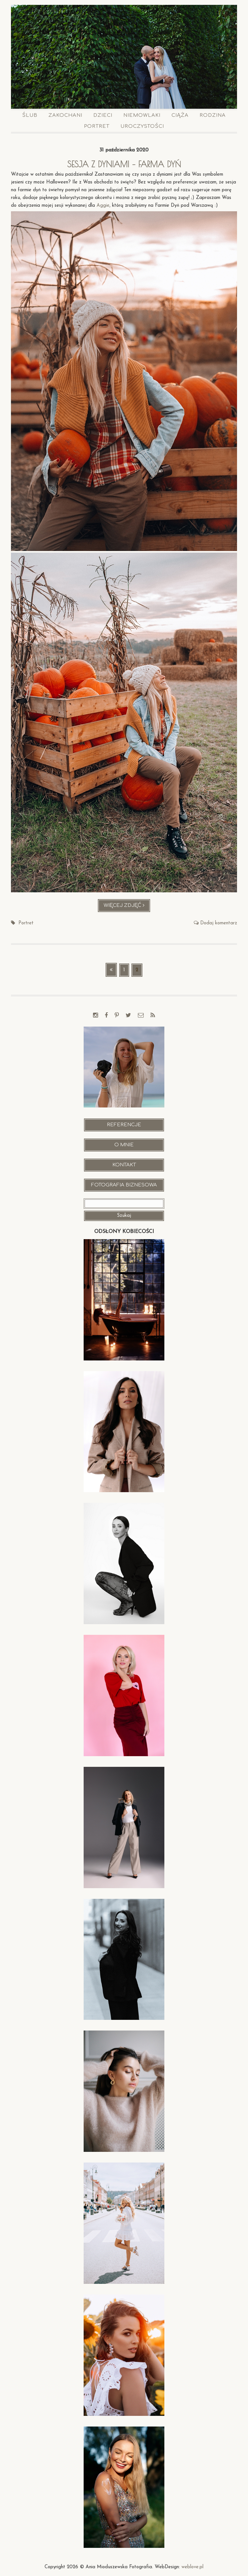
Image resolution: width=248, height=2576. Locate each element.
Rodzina (213, 115)
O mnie (124, 1145)
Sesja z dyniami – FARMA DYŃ (124, 164)
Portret (96, 126)
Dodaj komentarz (218, 923)
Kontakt (124, 1165)
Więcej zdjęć (127, 907)
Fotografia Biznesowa (124, 1185)
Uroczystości (142, 126)
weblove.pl (192, 2567)
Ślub (29, 115)
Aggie (103, 205)
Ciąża (180, 115)
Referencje (124, 1125)
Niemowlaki (141, 115)
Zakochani (65, 115)
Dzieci (102, 115)
